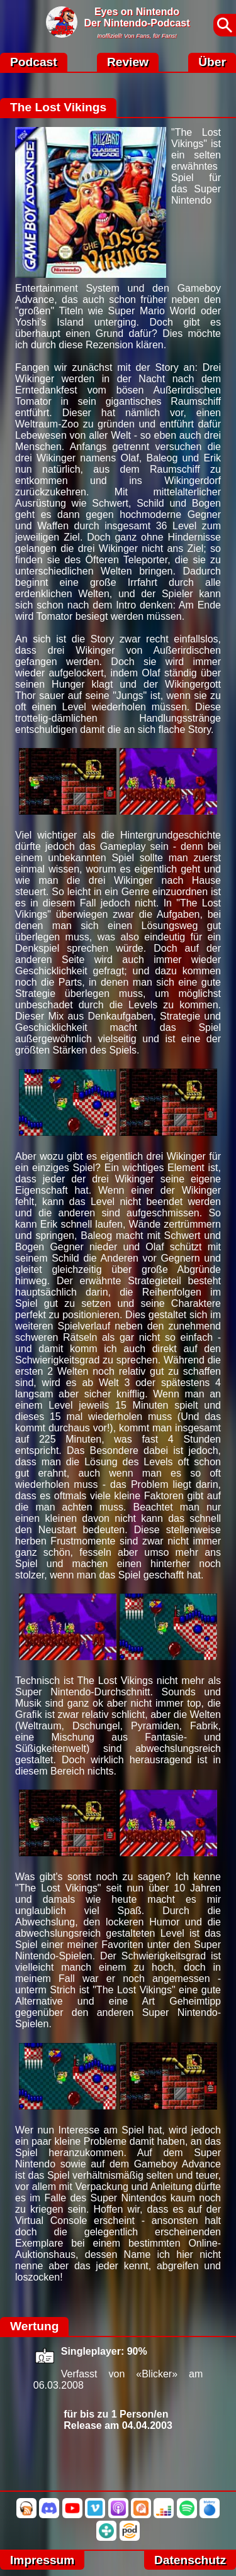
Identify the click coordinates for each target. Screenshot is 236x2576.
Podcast (33, 62)
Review (128, 62)
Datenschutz (190, 2560)
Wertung (34, 2326)
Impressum (42, 2560)
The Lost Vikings (58, 107)
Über (212, 62)
